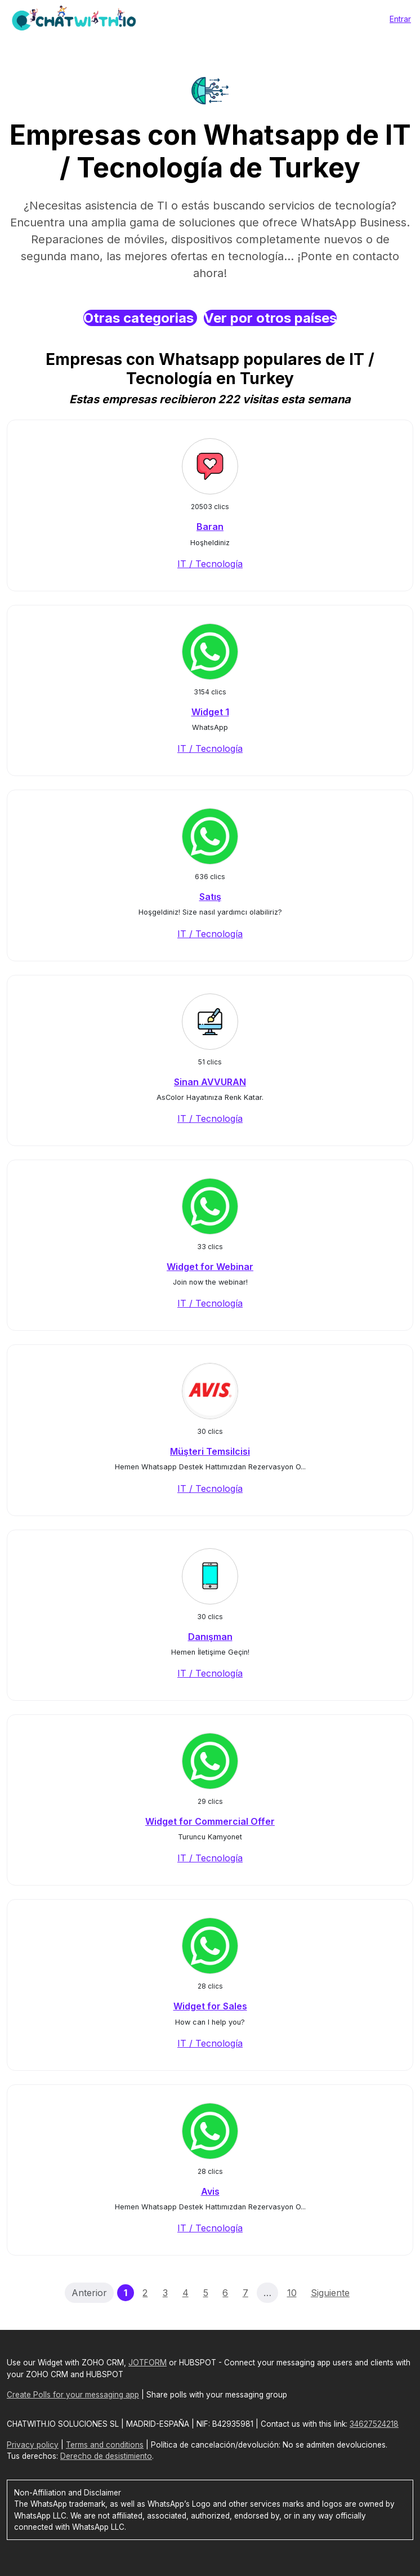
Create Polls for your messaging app (73, 2394)
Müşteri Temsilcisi (210, 1451)
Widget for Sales (210, 2006)
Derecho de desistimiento (106, 2456)
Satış (210, 896)
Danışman (210, 1636)
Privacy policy (33, 2444)
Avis (210, 2191)
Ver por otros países (270, 318)
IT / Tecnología (210, 563)
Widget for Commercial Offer (210, 1821)
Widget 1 (210, 711)
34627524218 (374, 2423)
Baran (210, 526)
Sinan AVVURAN (210, 1082)
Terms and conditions (105, 2444)
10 (292, 2292)
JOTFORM (147, 2362)
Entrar (400, 19)
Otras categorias (140, 318)
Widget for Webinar (210, 1266)
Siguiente (330, 2292)
